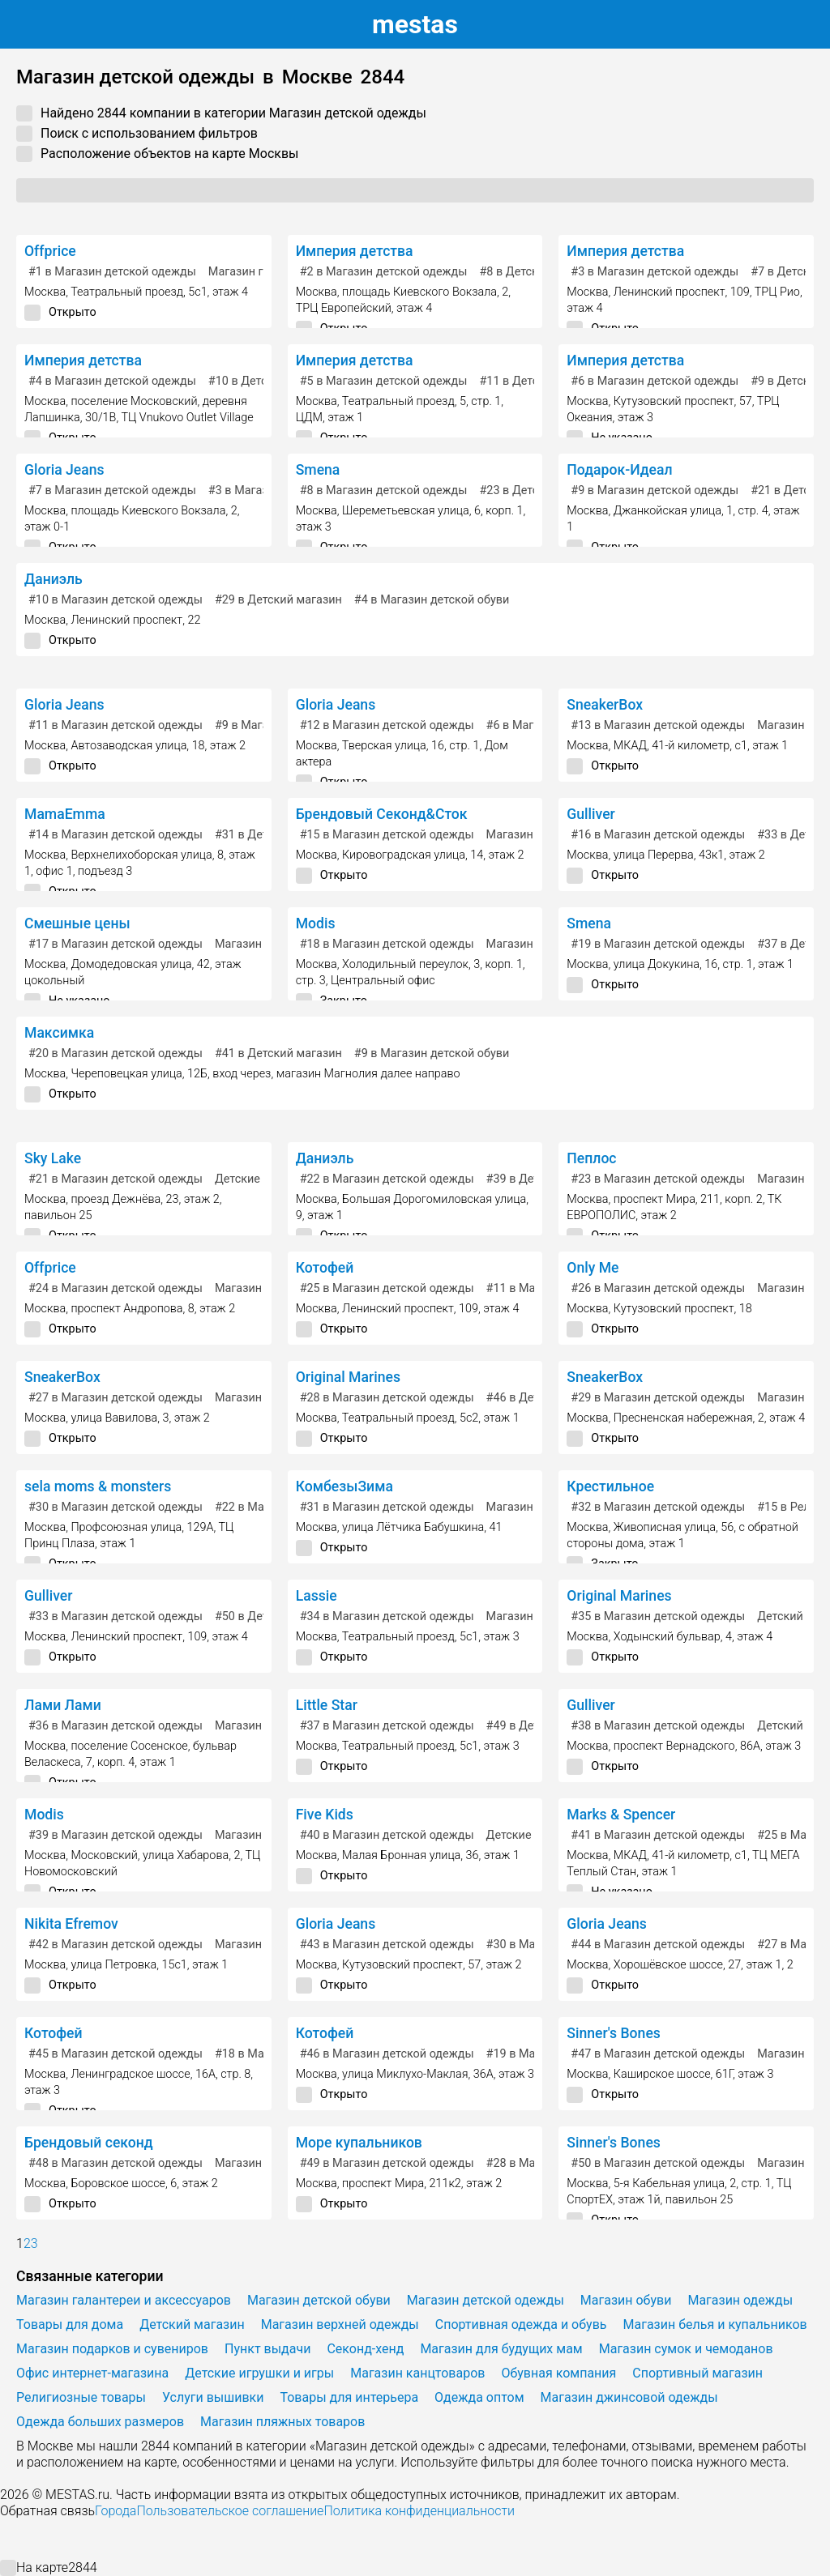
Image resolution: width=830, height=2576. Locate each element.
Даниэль (53, 579)
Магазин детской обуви (319, 2300)
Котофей (325, 1268)
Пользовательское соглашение (229, 2510)
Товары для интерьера (349, 2397)
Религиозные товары (81, 2397)
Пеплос (591, 1158)
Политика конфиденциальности (419, 2510)
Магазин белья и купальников (715, 2324)
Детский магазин (192, 2324)
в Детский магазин (278, 600)
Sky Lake (52, 1158)
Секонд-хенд (365, 2348)
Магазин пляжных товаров (282, 2421)
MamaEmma (64, 814)
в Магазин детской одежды (112, 272)
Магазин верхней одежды (340, 2324)
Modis (316, 923)
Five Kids (324, 1814)
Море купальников (359, 2143)
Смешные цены (77, 923)
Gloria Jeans (64, 470)
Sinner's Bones (614, 2033)
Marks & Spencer (621, 1814)
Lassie (316, 1596)
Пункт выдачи (267, 2348)
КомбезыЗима (344, 1486)
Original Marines (348, 1377)
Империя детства (354, 251)
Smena (318, 470)
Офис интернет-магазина (92, 2373)
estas (415, 24)
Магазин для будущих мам (501, 2348)
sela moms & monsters (97, 1486)
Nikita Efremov (71, 1924)
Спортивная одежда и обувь (521, 2324)
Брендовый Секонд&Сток (382, 814)
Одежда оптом (479, 2397)
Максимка (59, 1033)
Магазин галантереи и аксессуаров (123, 2300)
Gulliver (590, 814)
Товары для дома (69, 2324)
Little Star (326, 1705)
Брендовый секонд (88, 2143)
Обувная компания (558, 2373)
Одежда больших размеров (100, 2421)
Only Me (592, 1268)
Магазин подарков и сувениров (112, 2348)
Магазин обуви (256, 1288)
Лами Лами (62, 1705)
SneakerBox (605, 705)
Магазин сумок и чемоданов (686, 2348)
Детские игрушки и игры (259, 2373)
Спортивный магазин (697, 2373)
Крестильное (610, 1486)
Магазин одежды (533, 835)
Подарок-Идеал (619, 470)
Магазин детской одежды (485, 2300)
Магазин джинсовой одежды (629, 2397)
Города (115, 2510)
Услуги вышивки (212, 2397)
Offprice (50, 251)
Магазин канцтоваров (417, 2373)
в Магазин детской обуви (431, 600)
